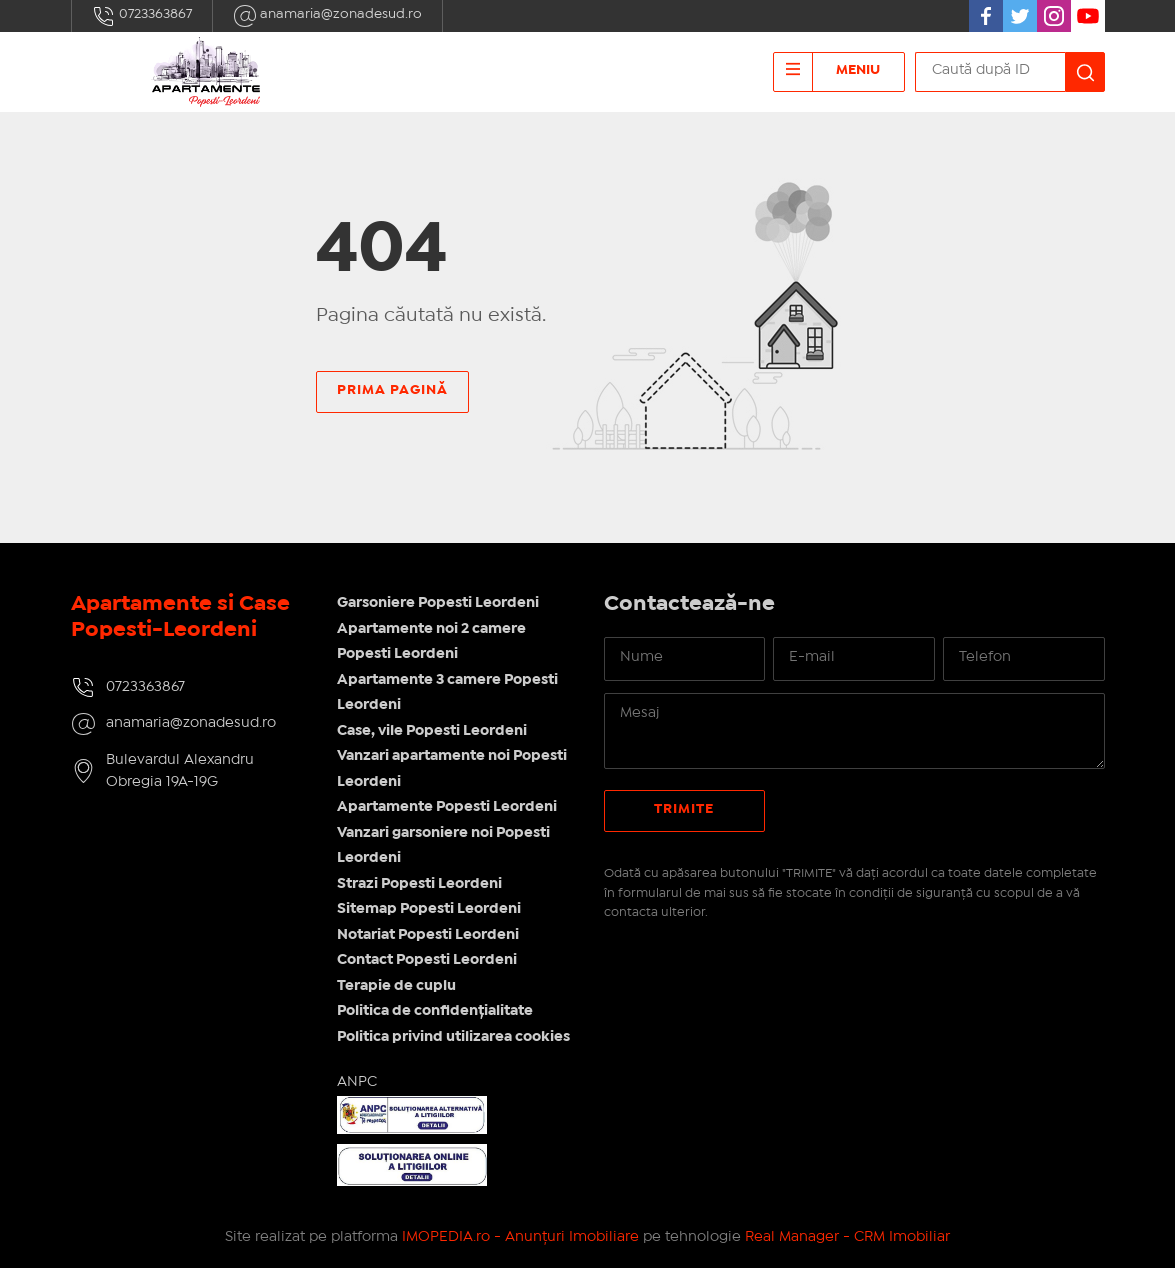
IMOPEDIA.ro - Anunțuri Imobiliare (520, 1237)
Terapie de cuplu (396, 986)
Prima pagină (392, 390)
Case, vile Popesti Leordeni (432, 731)
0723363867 (142, 16)
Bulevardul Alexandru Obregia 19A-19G (180, 771)
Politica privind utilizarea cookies (453, 1037)
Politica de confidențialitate (435, 1011)
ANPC (357, 1082)
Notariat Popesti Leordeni (428, 935)
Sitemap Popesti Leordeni (429, 909)
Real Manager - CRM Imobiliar (847, 1237)
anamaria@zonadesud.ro (327, 16)
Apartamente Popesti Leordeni (447, 807)
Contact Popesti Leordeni (427, 960)
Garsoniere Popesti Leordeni (438, 603)
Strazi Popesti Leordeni (419, 884)
